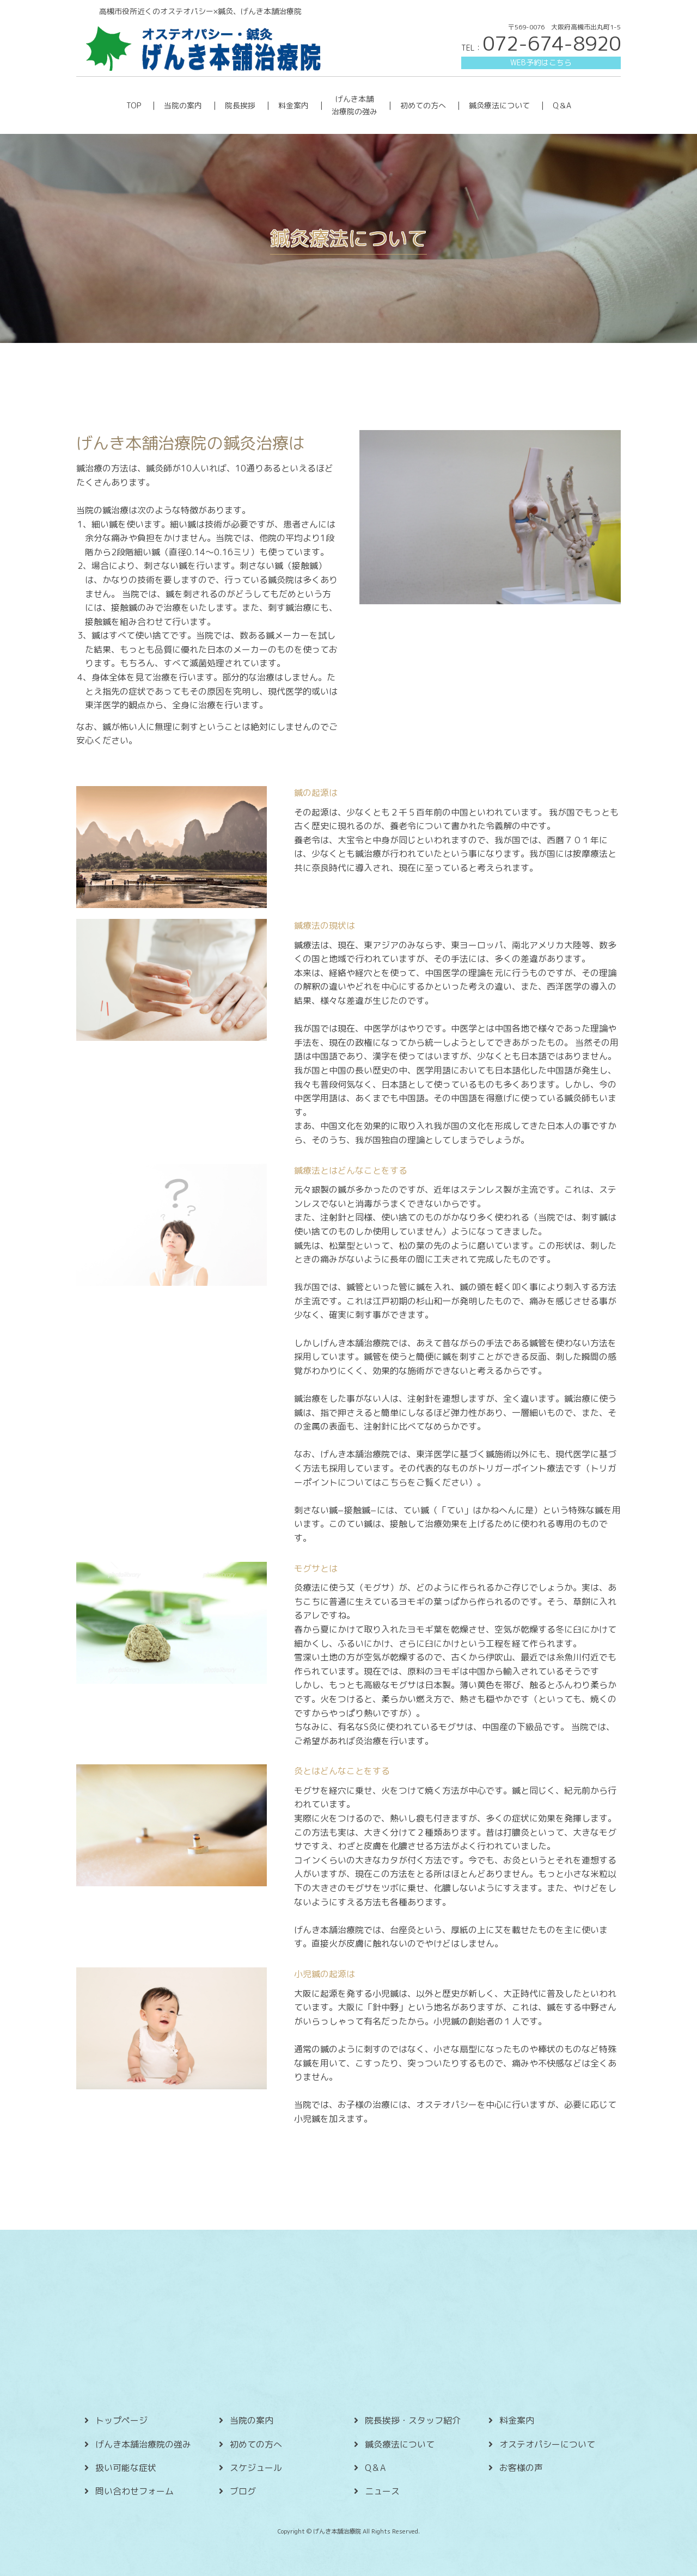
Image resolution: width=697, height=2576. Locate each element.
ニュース (382, 2491)
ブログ (243, 2491)
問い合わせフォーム (134, 2491)
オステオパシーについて (547, 2444)
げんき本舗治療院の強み (143, 2444)
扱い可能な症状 (125, 2468)
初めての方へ (423, 105)
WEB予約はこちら (541, 62)
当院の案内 (183, 105)
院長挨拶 (240, 105)
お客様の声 (521, 2468)
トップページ (121, 2420)
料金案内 (293, 105)
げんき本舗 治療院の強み (354, 105)
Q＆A (562, 105)
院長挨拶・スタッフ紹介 (413, 2420)
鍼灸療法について (499, 105)
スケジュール (256, 2468)
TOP (133, 105)
